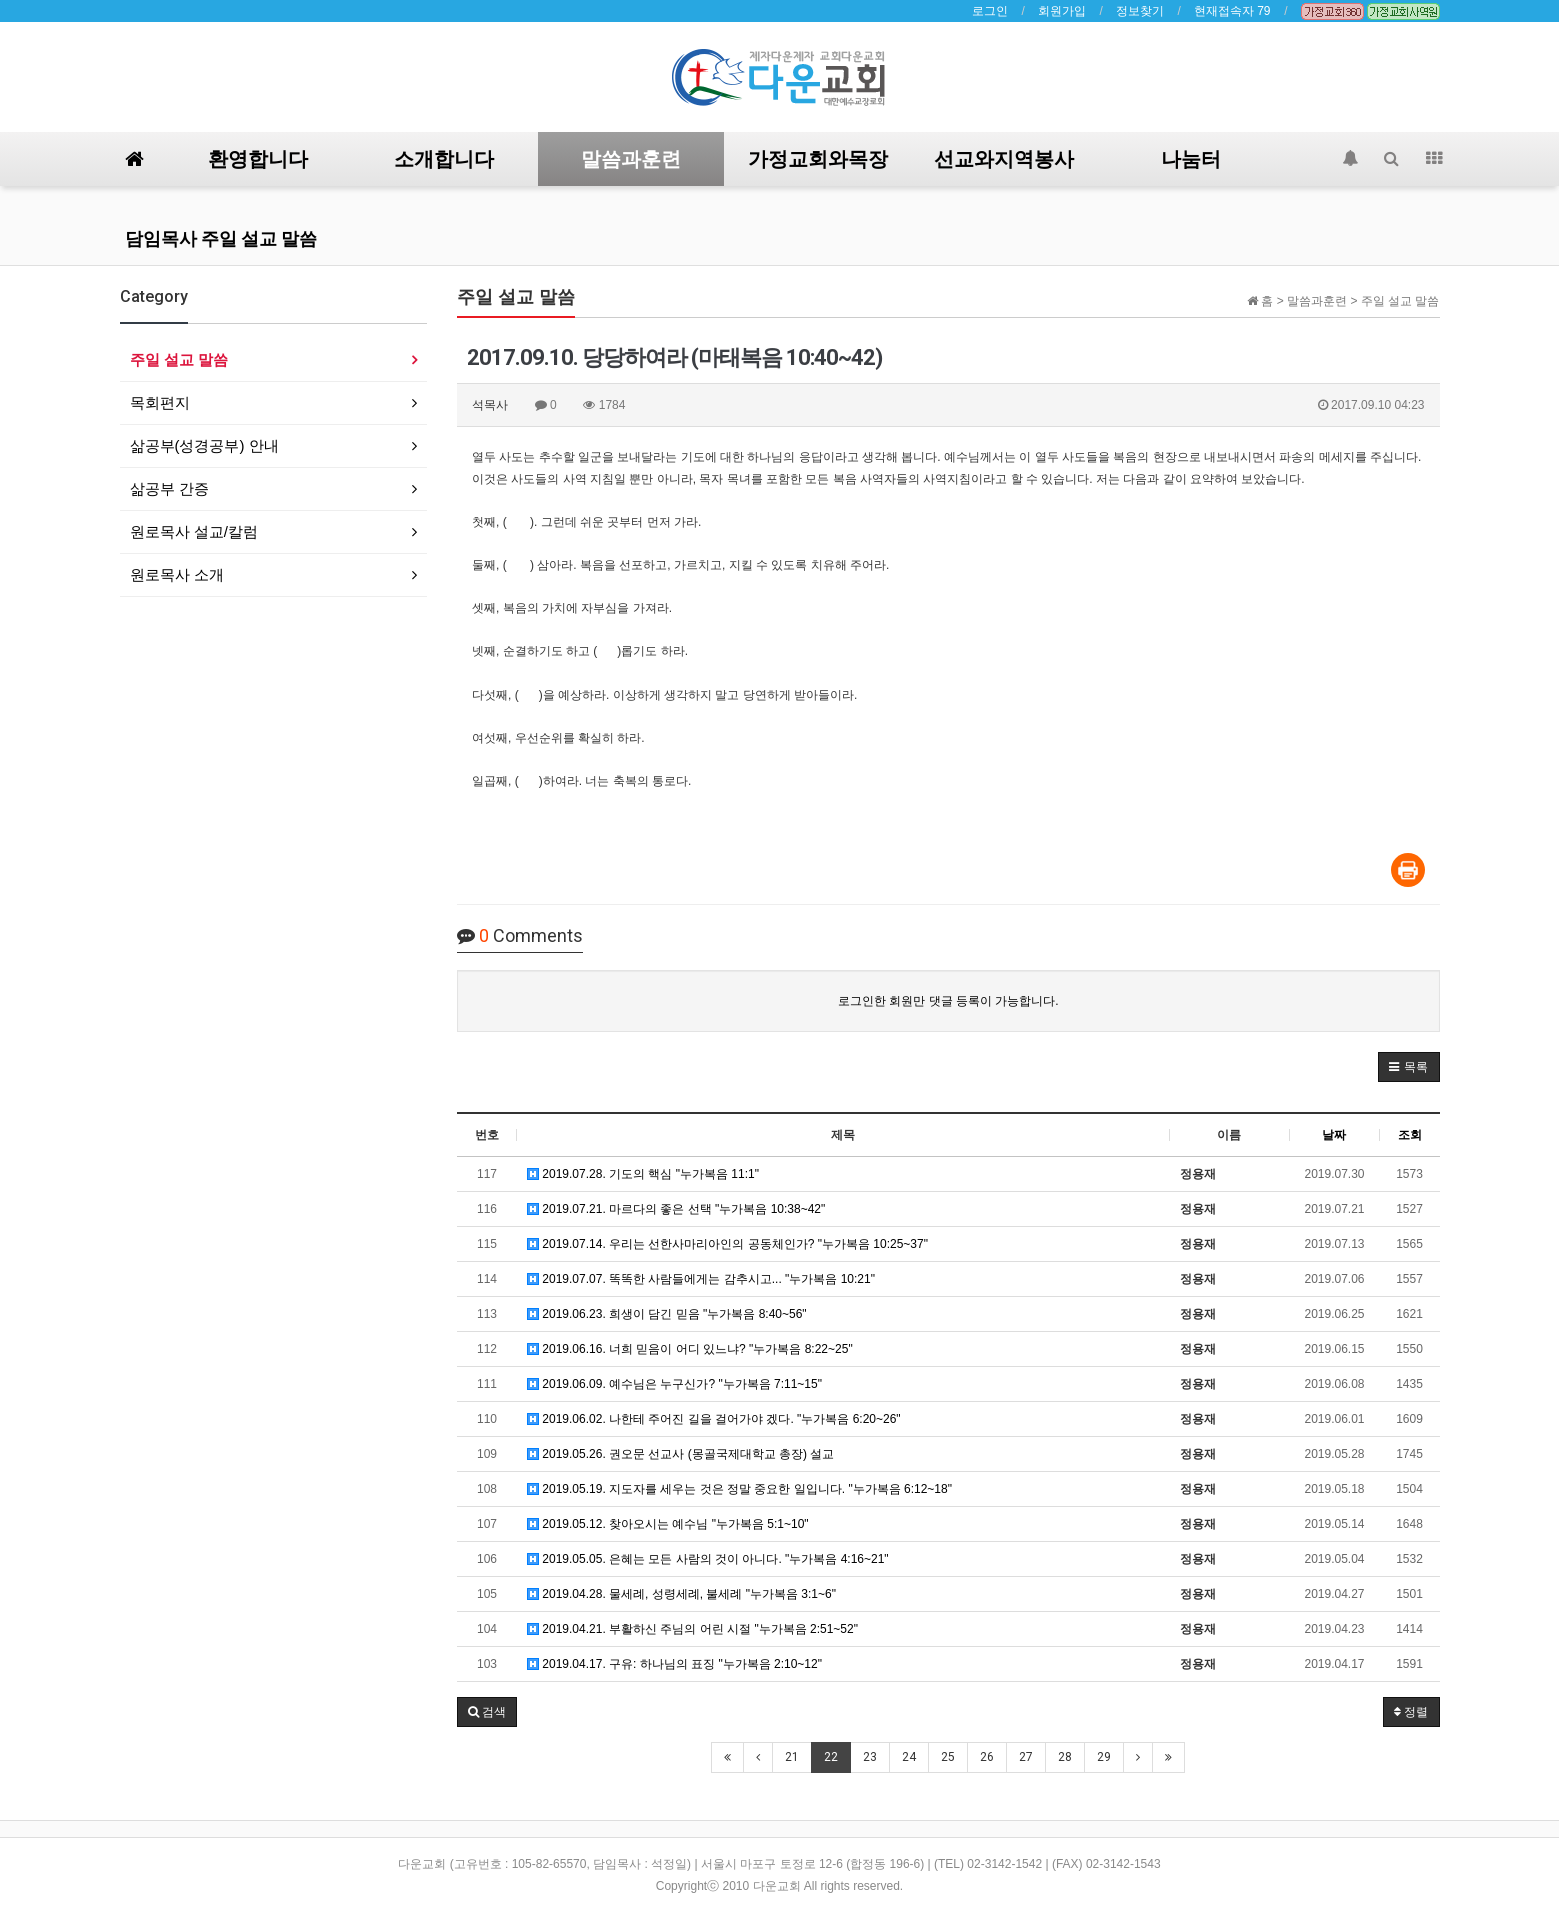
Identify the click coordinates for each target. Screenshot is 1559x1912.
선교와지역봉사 (1004, 159)
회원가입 (1062, 11)
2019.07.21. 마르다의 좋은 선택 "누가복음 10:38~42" (676, 1209)
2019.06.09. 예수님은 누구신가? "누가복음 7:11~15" (674, 1384)
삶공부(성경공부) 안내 (204, 445)
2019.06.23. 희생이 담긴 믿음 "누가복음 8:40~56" (667, 1314)
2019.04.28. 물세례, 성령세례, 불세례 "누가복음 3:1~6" (681, 1594)
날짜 (1334, 1135)
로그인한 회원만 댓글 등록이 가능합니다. (948, 1001)
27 (1026, 1757)
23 (870, 1757)
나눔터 (1191, 159)
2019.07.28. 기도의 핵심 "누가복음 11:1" (643, 1174)
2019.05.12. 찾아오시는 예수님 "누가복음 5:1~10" (668, 1524)
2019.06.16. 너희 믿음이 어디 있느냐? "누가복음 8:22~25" (690, 1349)
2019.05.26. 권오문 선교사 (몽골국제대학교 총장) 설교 (680, 1454)
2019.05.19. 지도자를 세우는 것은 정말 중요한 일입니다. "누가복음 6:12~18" (739, 1489)
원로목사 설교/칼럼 (194, 531)
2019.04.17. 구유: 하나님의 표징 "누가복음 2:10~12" (674, 1664)
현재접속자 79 (1232, 11)
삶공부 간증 (169, 488)
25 (948, 1757)
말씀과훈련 (631, 159)
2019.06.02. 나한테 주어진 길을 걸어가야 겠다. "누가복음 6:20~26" (714, 1419)
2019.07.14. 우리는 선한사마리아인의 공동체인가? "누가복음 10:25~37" (727, 1244)
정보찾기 (1140, 11)
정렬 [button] (1411, 1712)
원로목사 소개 (177, 574)
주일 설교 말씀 (179, 359)
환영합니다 (258, 159)
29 (1104, 1757)
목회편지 (160, 402)
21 (792, 1757)
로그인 (990, 11)
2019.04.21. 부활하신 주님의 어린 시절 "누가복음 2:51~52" (692, 1629)
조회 (1410, 1135)
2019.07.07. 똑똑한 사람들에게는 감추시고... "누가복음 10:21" (701, 1279)
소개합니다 (444, 159)
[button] (1408, 1067)
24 (909, 1757)
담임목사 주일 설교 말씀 (221, 238)
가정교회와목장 (818, 159)
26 (987, 1757)
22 (831, 1757)
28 (1065, 1757)
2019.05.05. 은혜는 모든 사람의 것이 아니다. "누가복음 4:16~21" (708, 1559)
